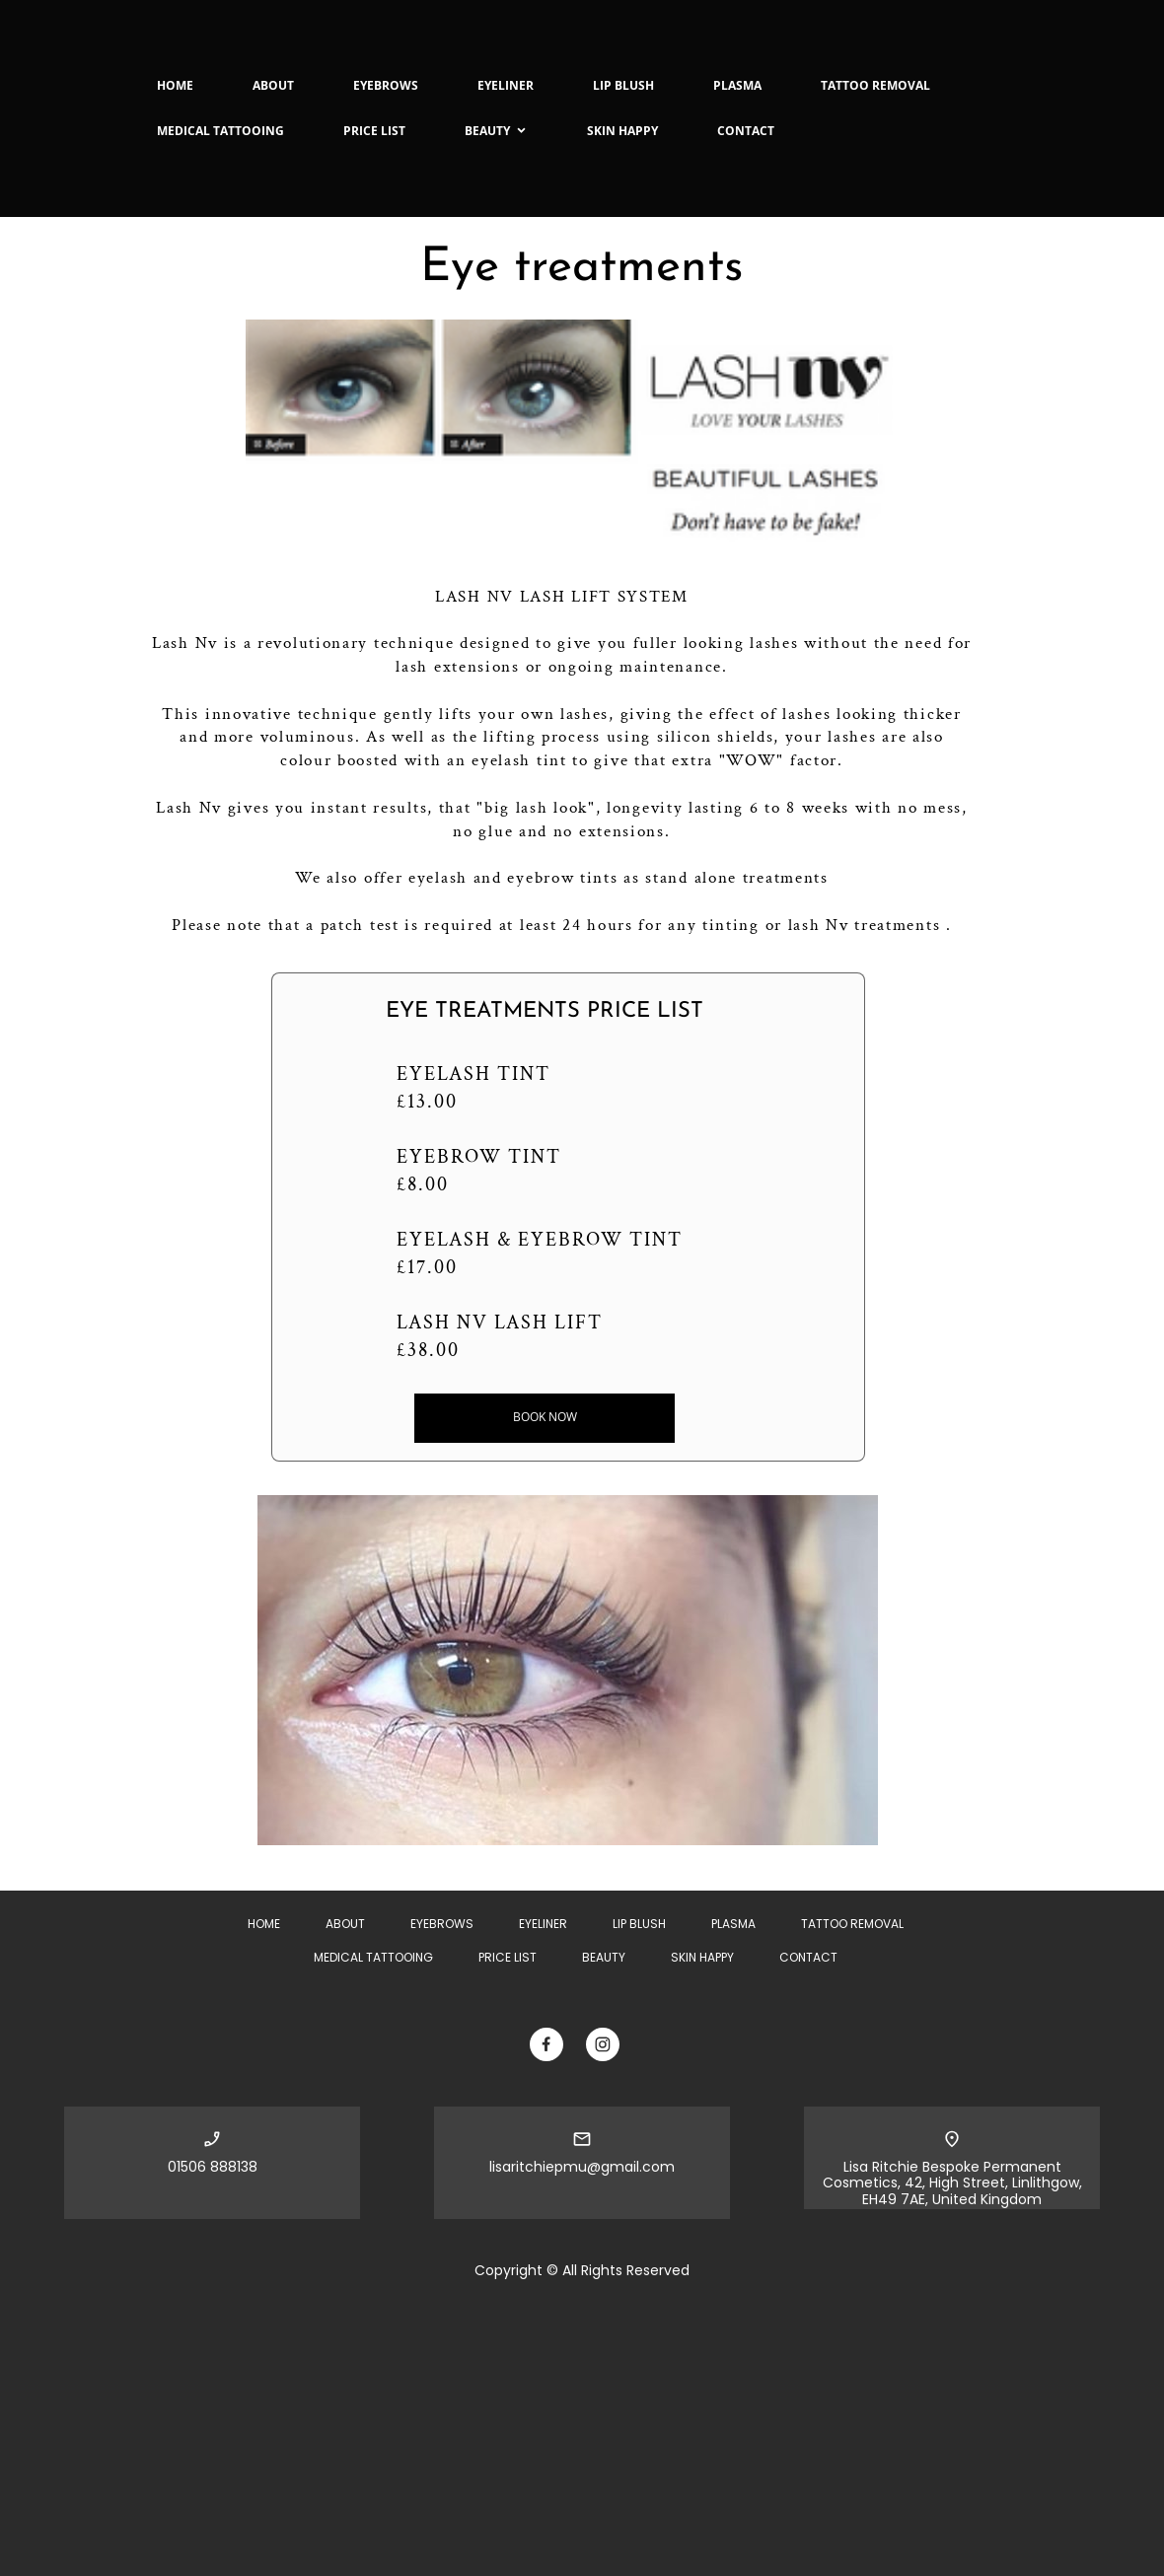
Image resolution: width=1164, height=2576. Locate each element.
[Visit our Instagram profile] (602, 2044)
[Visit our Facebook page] (546, 2044)
